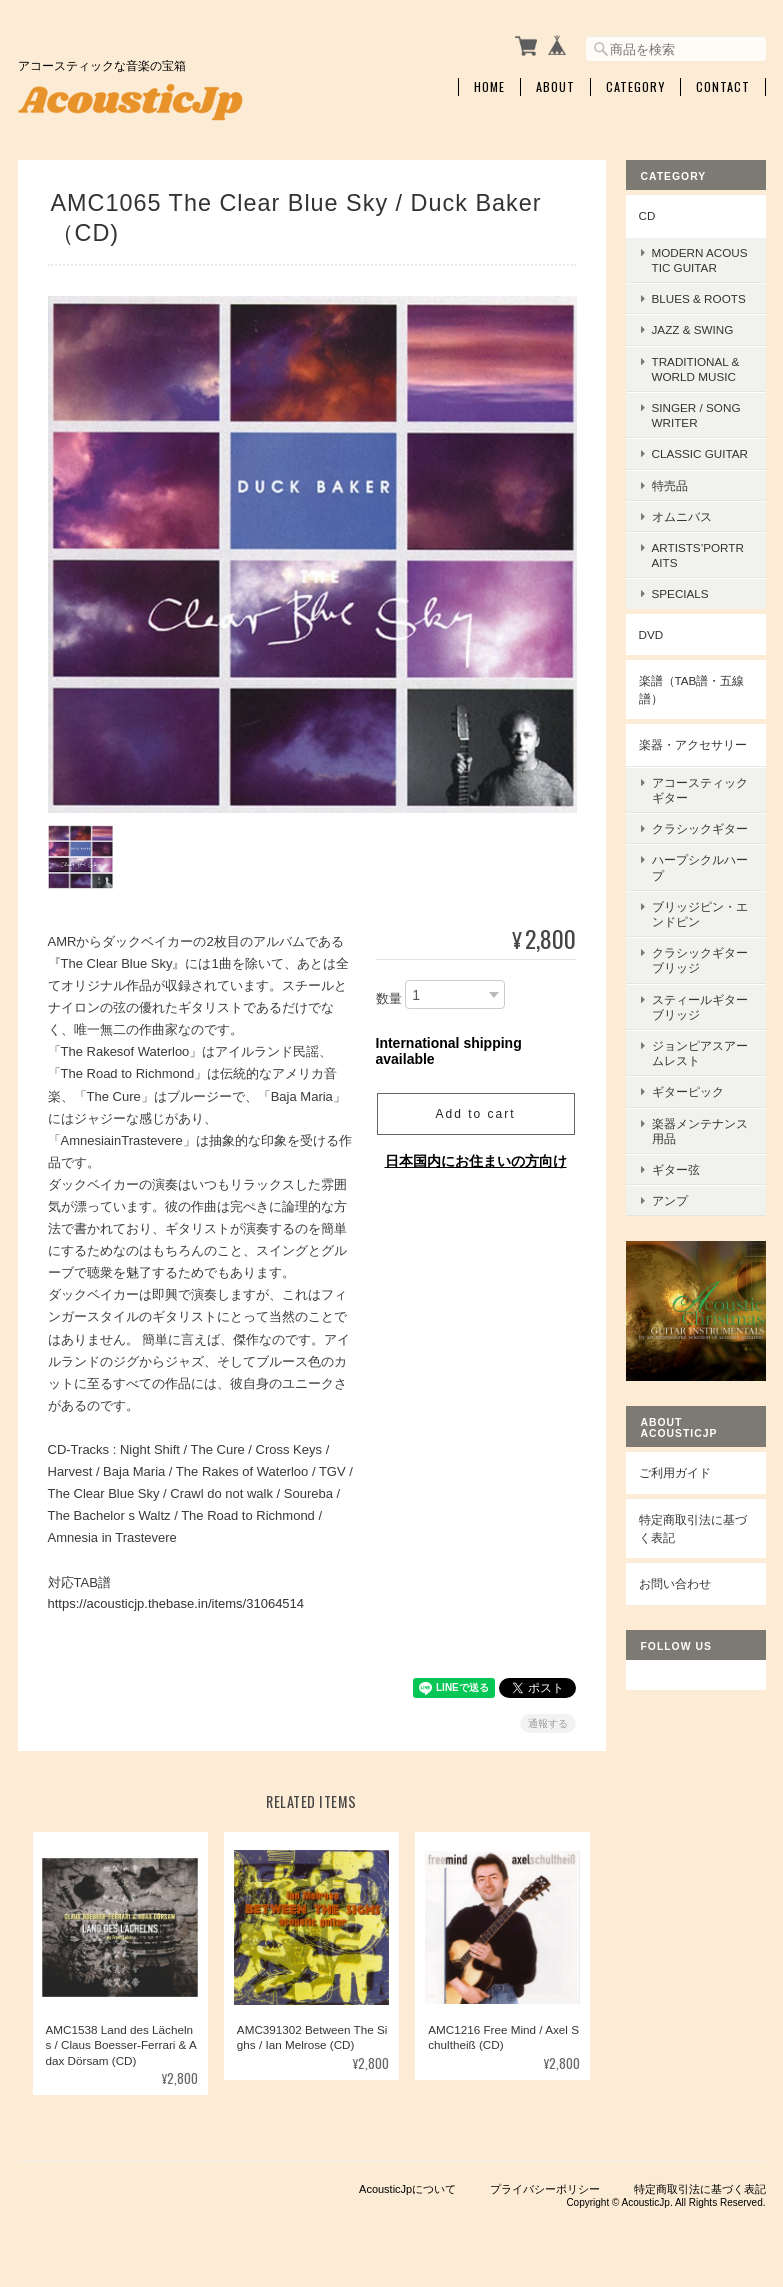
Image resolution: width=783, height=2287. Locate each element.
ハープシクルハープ (700, 867)
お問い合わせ (675, 1583)
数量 (389, 997)
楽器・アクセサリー (693, 744)
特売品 (670, 485)
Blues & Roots (699, 298)
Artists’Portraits (698, 555)
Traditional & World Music (696, 369)
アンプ (670, 1200)
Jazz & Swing (693, 329)
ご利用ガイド (675, 1472)
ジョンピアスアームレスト (700, 1053)
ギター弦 (676, 1169)
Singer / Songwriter (696, 415)
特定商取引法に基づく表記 (693, 1528)
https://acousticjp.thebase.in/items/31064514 (176, 1601)
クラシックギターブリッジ (700, 960)
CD (647, 215)
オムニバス (682, 516)
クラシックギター (700, 828)
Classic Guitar (700, 453)
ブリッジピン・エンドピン (700, 914)
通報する (548, 1722)
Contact (723, 87)
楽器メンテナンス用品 (700, 1131)
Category (635, 87)
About (555, 87)
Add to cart (475, 1113)
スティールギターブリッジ (700, 1007)
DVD (651, 634)
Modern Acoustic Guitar (700, 260)
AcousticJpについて (407, 2187)
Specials (680, 593)
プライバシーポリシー (545, 2187)
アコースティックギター (700, 790)
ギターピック (688, 1091)
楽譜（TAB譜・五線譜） (692, 689)
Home (489, 87)
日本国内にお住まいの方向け (476, 1160)
